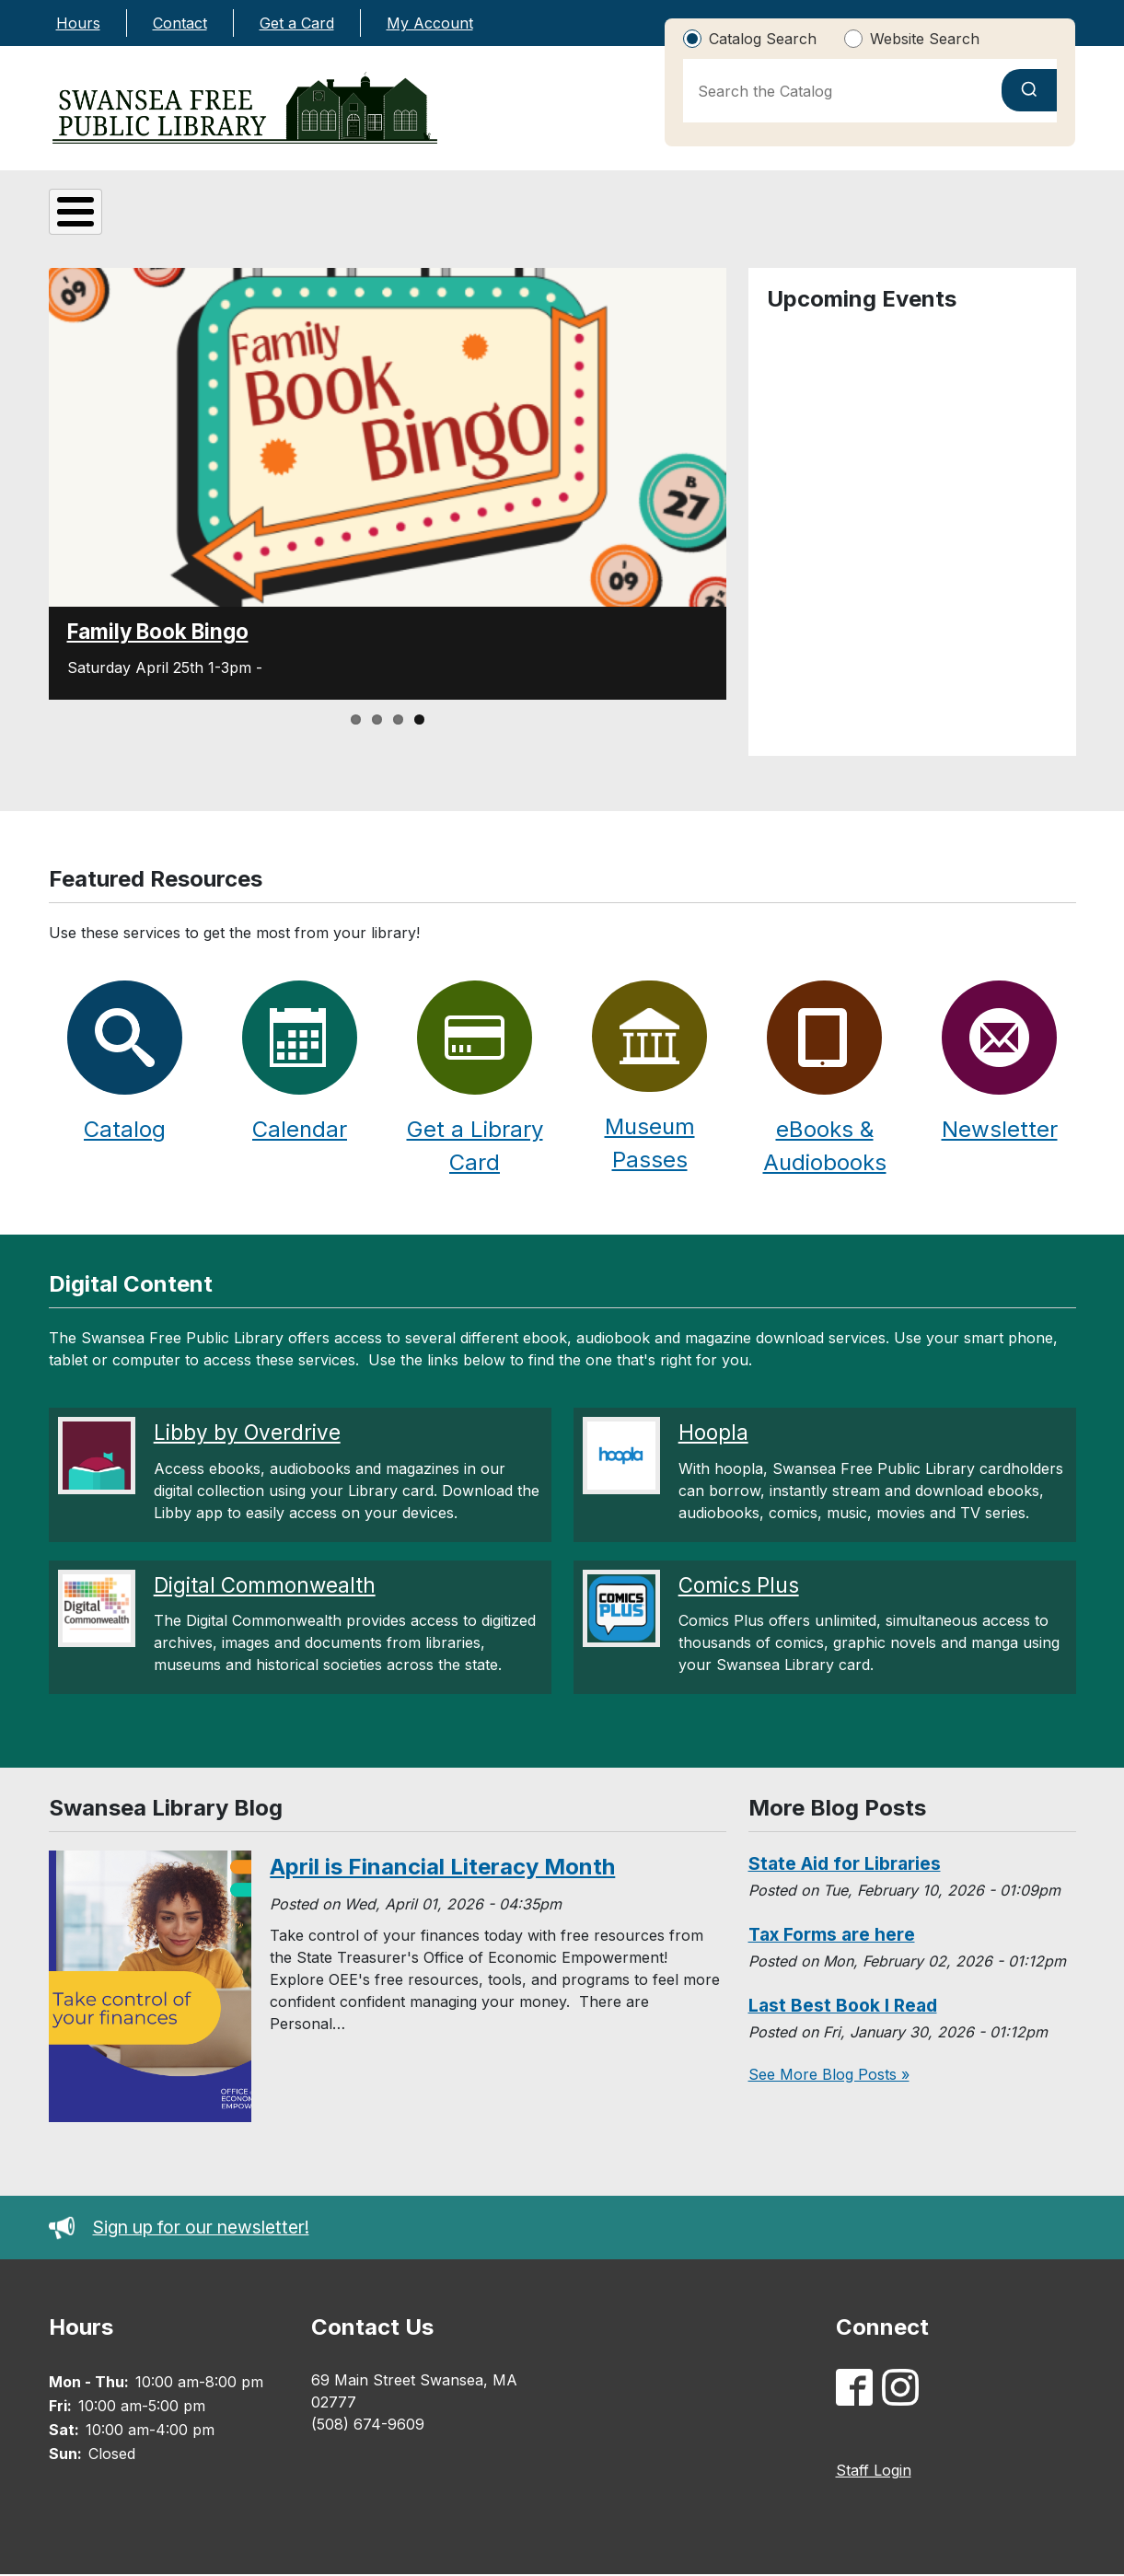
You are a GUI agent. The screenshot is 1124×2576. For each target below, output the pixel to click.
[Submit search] (1029, 90)
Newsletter (1000, 1131)
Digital (290, 220)
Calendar (299, 1131)
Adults (633, 220)
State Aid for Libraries (844, 1865)
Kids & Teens (466, 217)
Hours (78, 23)
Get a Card (297, 23)
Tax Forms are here (831, 1936)
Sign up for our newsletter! (179, 2229)
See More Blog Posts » (829, 2076)
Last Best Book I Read (842, 2007)
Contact (180, 23)
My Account (430, 23)
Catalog (801, 220)
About (123, 220)
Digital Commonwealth (265, 1586)
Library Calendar (979, 220)
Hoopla (713, 1433)
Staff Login (873, 2472)
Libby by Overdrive (247, 1433)
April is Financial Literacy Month (442, 1868)
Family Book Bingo (158, 633)
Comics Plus (738, 1586)
